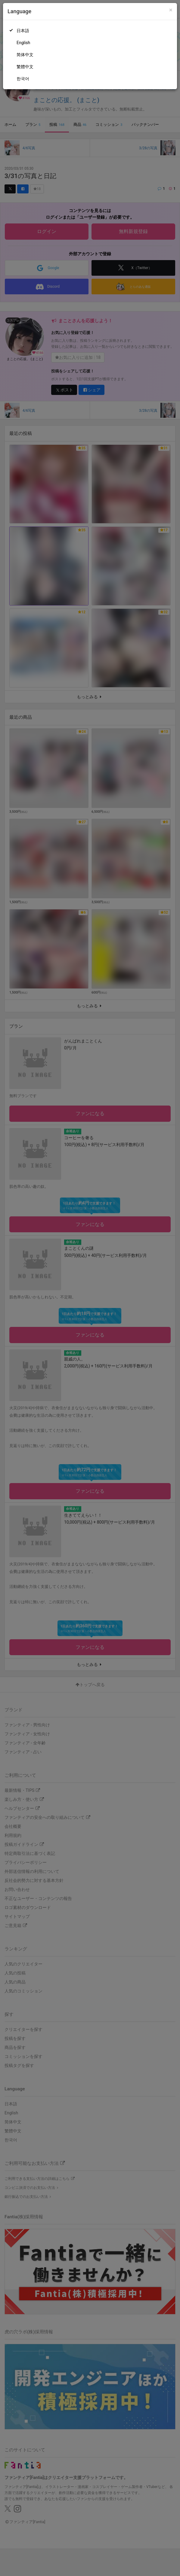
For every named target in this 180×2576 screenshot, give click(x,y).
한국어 (23, 78)
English (23, 42)
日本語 (23, 30)
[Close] (170, 10)
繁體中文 (25, 66)
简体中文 (25, 54)
